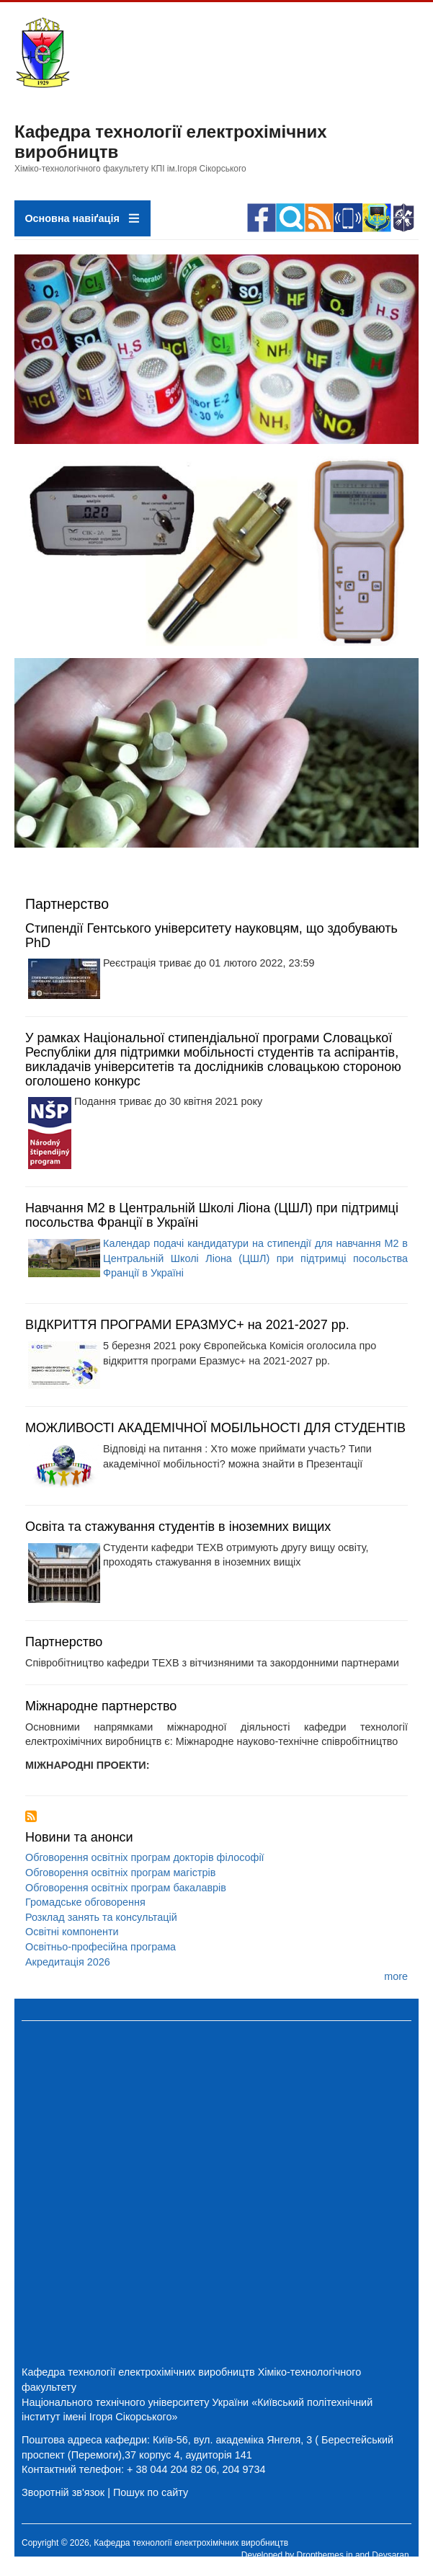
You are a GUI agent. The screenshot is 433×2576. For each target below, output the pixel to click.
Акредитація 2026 (67, 1962)
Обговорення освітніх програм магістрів (120, 1872)
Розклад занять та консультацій (101, 1917)
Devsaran (390, 2555)
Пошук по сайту (150, 2492)
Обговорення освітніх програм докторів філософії (144, 1857)
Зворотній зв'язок (63, 2492)
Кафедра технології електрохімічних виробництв (138, 2372)
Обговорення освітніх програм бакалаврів (125, 1887)
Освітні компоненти (72, 1931)
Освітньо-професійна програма (100, 1947)
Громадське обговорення (85, 1902)
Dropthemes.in (325, 2555)
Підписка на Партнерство (31, 1816)
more (396, 1976)
